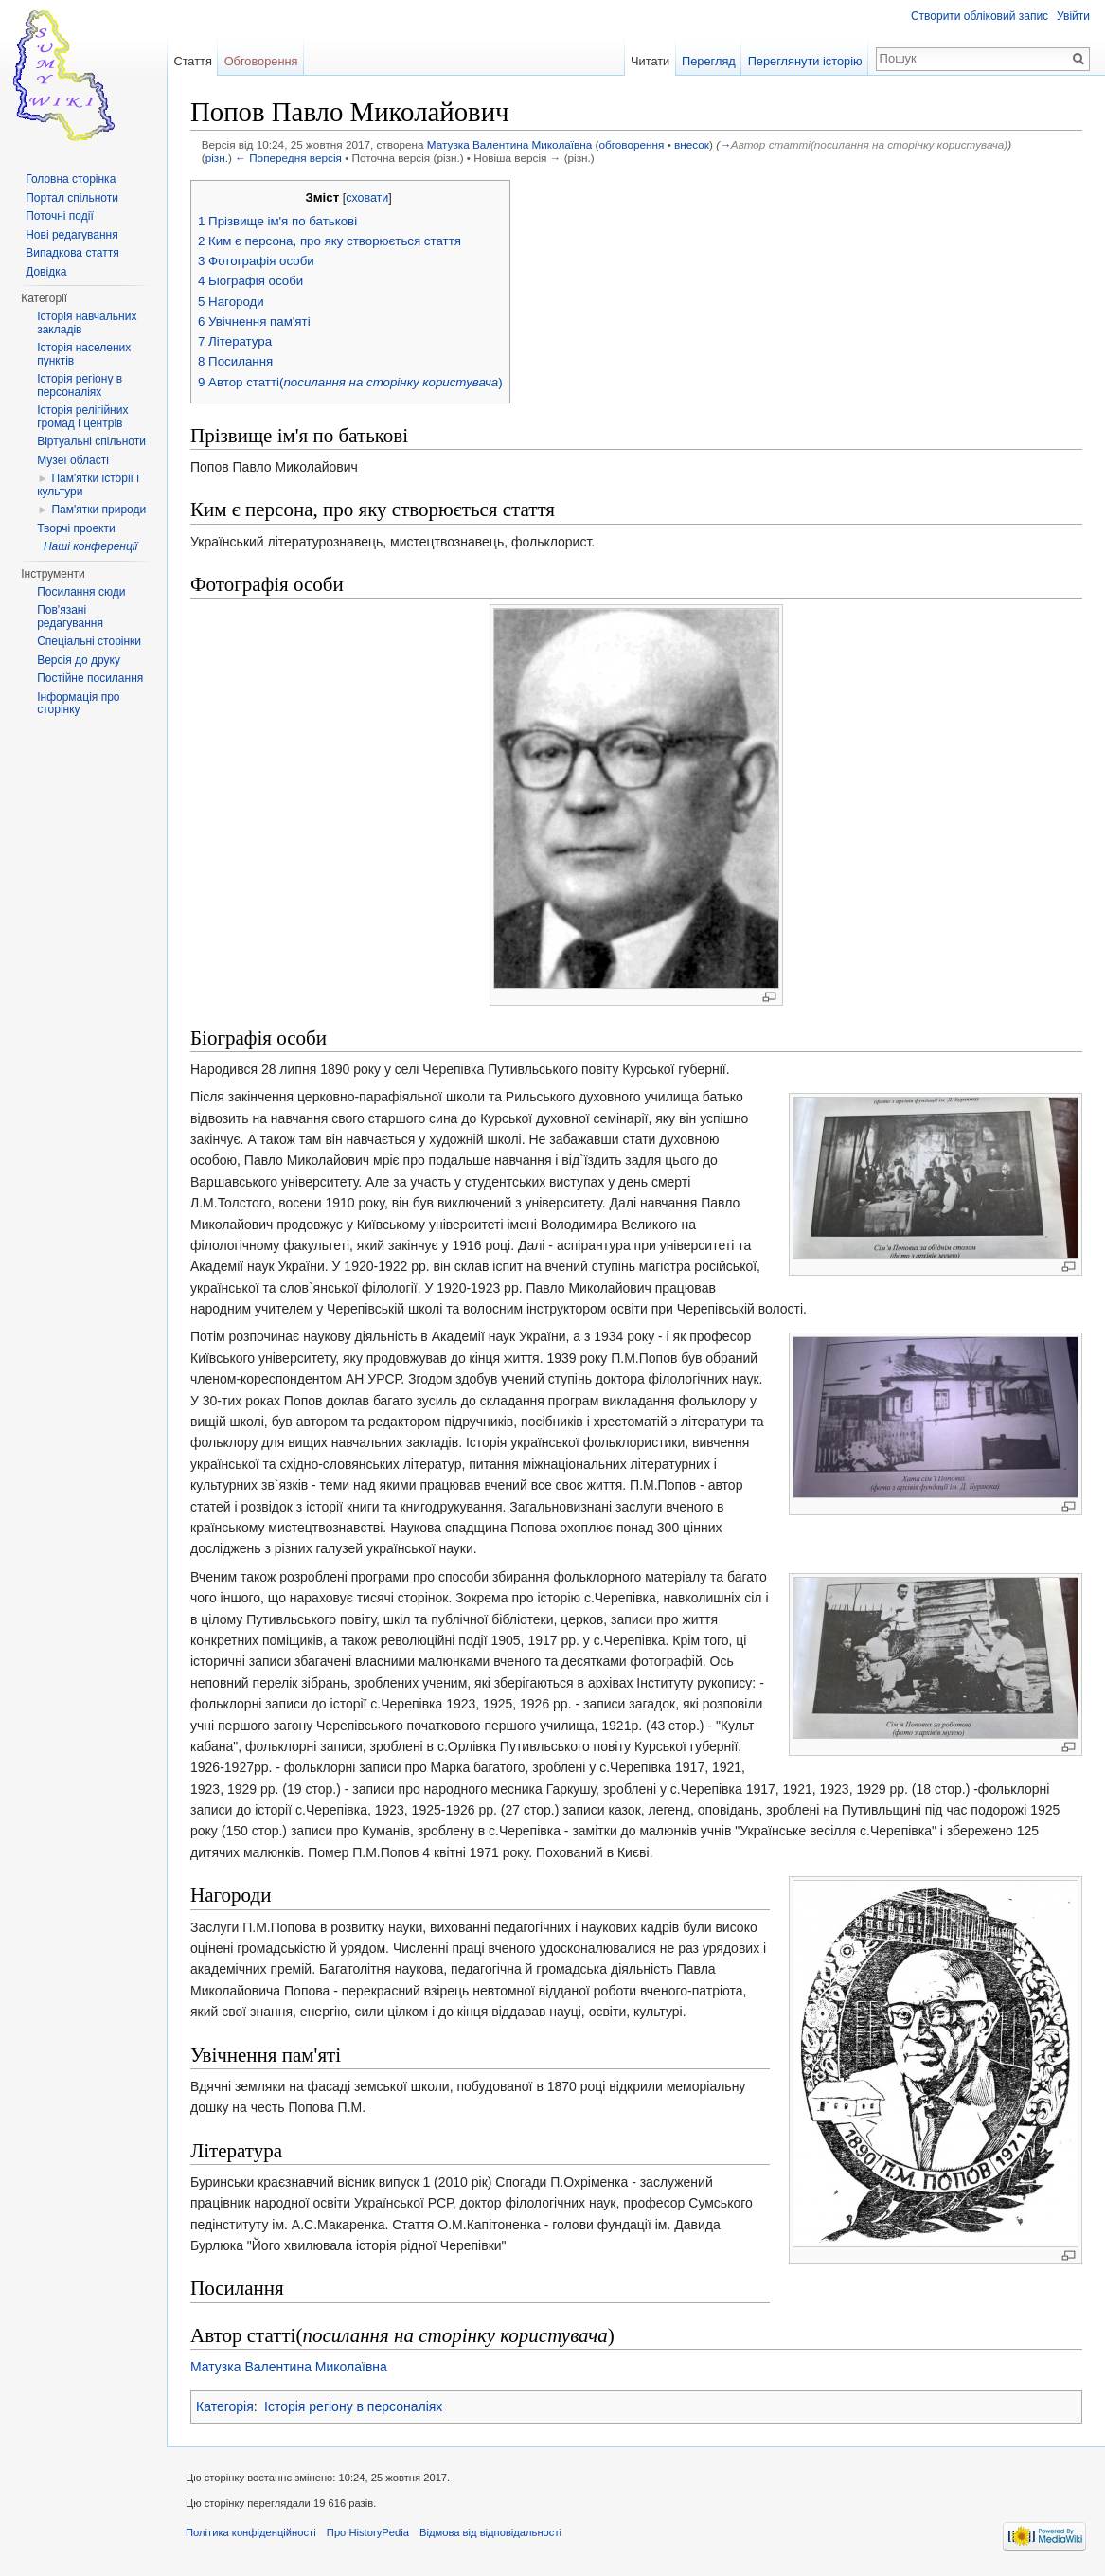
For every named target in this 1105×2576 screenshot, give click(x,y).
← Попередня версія (288, 158)
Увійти (1073, 16)
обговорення (632, 144)
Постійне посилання (90, 678)
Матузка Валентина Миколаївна (509, 144)
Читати (650, 61)
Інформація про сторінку (78, 703)
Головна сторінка (71, 179)
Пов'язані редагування (70, 616)
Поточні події (60, 216)
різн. (216, 158)
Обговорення (261, 61)
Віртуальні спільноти (91, 441)
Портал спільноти (72, 198)
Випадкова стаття (72, 252)
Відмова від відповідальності (490, 2532)
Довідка (46, 271)
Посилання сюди (81, 592)
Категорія (225, 2406)
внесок (691, 144)
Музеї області (73, 460)
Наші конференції (90, 546)
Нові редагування (72, 235)
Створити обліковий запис (979, 16)
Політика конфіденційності (251, 2532)
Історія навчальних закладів (86, 323)
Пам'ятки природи (98, 509)
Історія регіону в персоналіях (353, 2406)
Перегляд (709, 61)
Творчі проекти (76, 528)
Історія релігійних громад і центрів (82, 416)
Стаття (192, 61)
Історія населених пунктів (84, 354)
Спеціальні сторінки (89, 641)
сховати (367, 198)
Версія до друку (78, 660)
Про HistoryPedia (368, 2532)
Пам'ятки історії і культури (88, 485)
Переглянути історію (805, 61)
